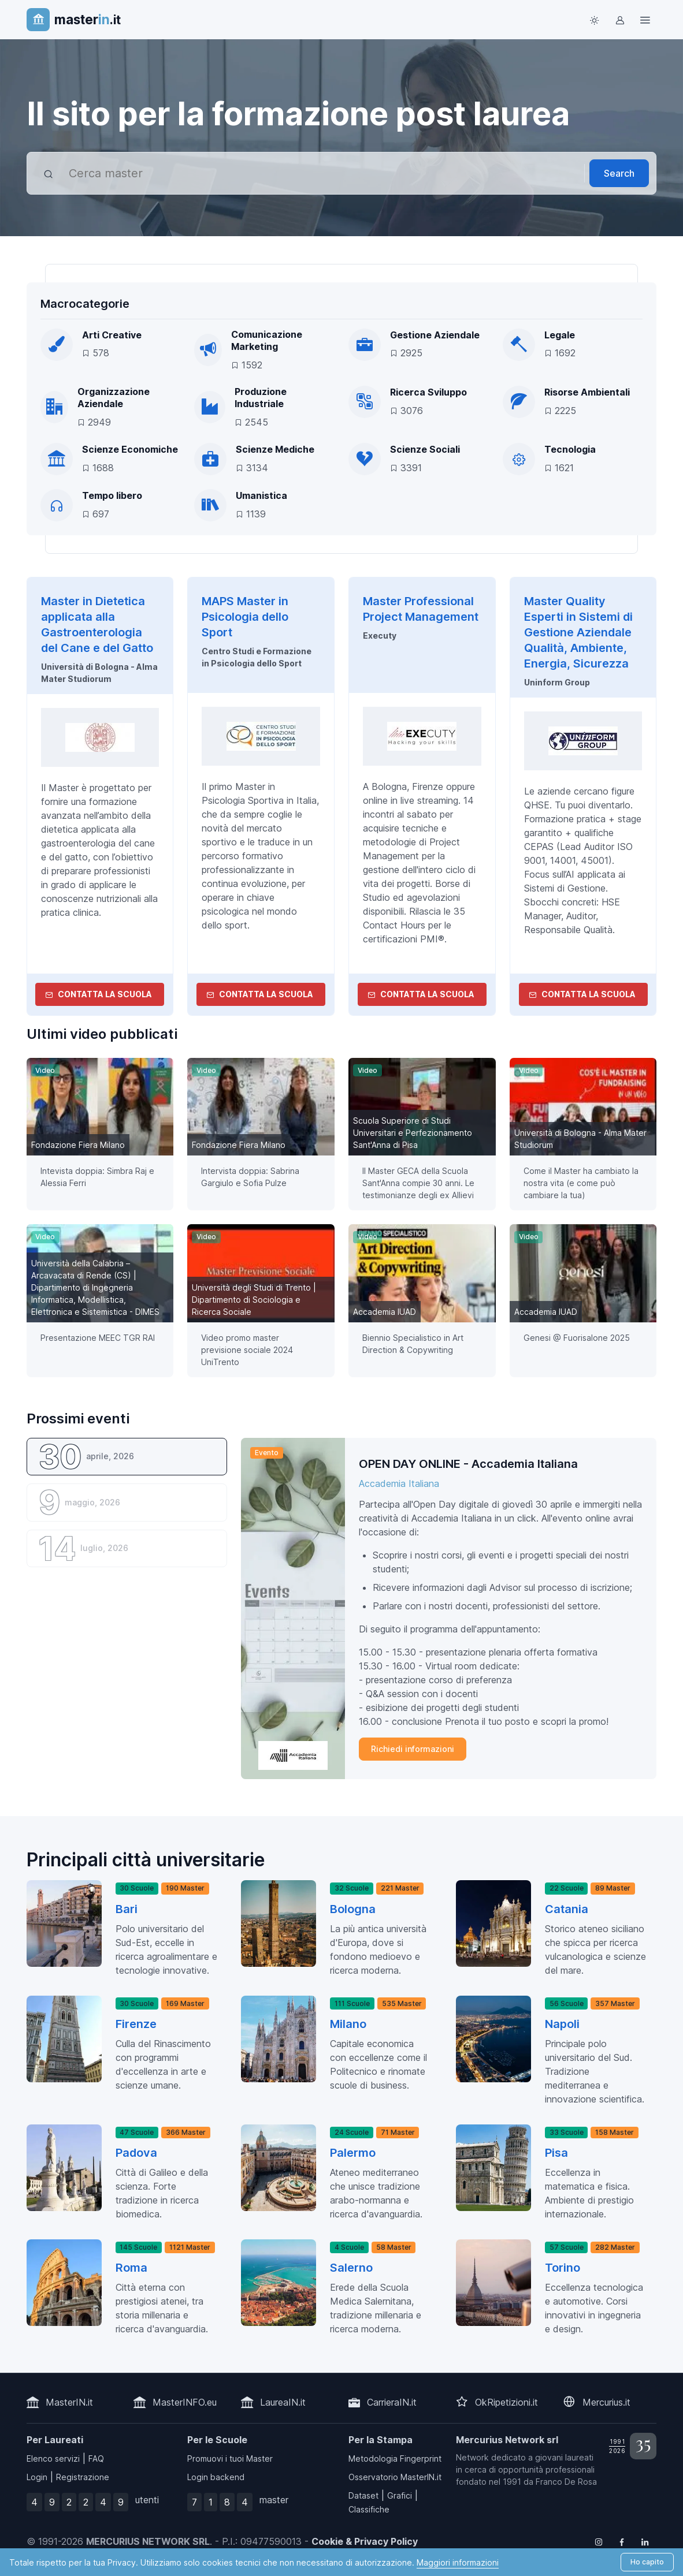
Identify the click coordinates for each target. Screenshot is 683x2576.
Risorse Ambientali (587, 392)
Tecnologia (570, 449)
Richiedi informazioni (412, 1749)
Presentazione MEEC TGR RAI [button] (97, 1338)
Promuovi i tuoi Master (230, 2458)
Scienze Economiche (130, 449)
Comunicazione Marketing (266, 341)
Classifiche (368, 2509)
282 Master (615, 2247)
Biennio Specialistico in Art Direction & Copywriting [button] (412, 1344)
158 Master (614, 2132)
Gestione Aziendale (435, 335)
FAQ (96, 2458)
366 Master (186, 2132)
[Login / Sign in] (619, 19)
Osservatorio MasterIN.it (394, 2477)
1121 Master (189, 2247)
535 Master (402, 2003)
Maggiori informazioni (458, 2562)
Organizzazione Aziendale (113, 398)
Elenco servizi (53, 2458)
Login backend (215, 2477)
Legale (559, 335)
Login (37, 2477)
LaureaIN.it (283, 2402)
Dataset (363, 2495)
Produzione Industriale (261, 398)
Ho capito (647, 2562)
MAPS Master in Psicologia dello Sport (245, 616)
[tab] (127, 1457)
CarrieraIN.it (392, 2402)
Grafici (399, 2495)
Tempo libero (112, 495)
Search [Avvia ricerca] (619, 173)
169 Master (185, 2003)
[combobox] (322, 173)
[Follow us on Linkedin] (644, 2541)
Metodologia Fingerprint (394, 2458)
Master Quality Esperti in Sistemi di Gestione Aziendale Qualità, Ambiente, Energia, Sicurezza (578, 632)
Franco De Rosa (566, 2481)
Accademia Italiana (399, 1483)
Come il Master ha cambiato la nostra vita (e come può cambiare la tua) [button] (581, 1183)
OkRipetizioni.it (506, 2402)
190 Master (185, 1888)
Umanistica (261, 495)
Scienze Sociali (425, 449)
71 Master (398, 2132)
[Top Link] (644, 19)
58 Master (393, 2247)
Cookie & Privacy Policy (364, 2541)
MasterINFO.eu (185, 2402)
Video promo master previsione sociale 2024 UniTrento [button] (247, 1350)
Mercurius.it (606, 2402)
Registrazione (82, 2477)
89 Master (612, 1888)
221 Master (400, 1888)
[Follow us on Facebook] (621, 2541)
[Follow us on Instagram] (598, 2541)
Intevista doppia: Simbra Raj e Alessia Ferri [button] (97, 1177)
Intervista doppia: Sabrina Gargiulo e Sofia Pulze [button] (250, 1177)
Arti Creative (112, 335)
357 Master (615, 2003)
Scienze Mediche (275, 449)
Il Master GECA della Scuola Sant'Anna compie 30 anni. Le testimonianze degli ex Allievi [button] (418, 1183)
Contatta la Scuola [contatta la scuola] (98, 994)
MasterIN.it (69, 2402)
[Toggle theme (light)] (594, 19)
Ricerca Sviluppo (428, 392)
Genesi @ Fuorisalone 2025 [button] (577, 1338)
